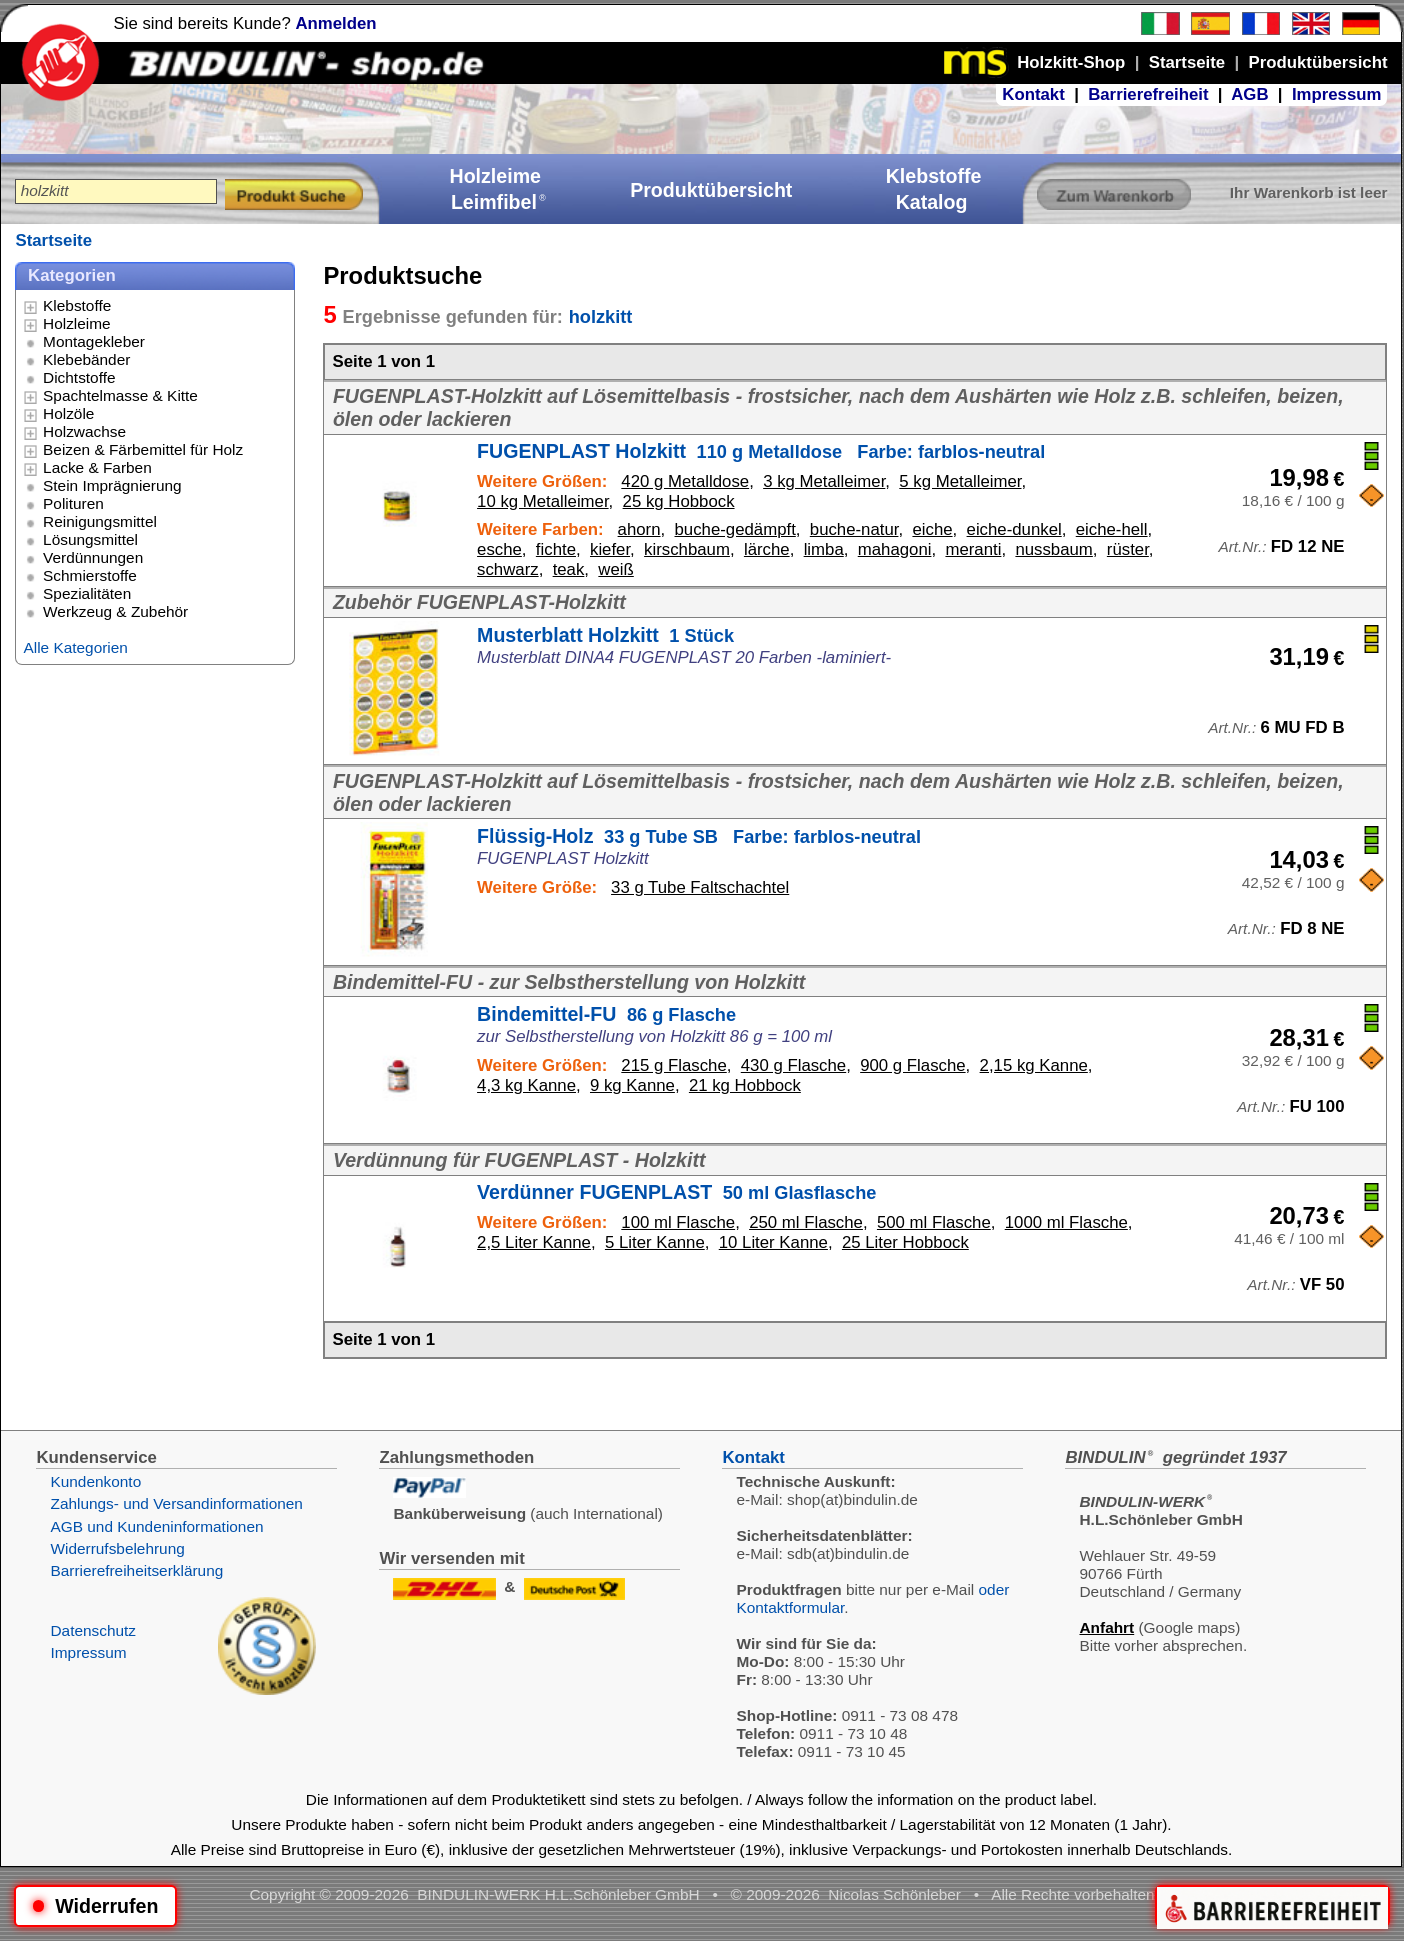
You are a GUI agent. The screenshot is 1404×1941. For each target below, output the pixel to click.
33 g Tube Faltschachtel (700, 887)
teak (569, 569)
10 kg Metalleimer (543, 501)
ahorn (639, 529)
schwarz (508, 569)
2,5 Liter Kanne (534, 1242)
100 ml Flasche (678, 1222)
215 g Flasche (673, 1065)
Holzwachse (84, 431)
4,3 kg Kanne (526, 1085)
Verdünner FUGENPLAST (676, 1192)
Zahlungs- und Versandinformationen (176, 1503)
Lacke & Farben (97, 467)
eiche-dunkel (1014, 529)
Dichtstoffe (79, 377)
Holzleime (77, 323)
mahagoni (895, 549)
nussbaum (1053, 549)
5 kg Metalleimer (960, 481)
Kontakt (1033, 94)
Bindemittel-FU (606, 1014)
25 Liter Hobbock (905, 1242)
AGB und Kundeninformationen (156, 1526)
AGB (1249, 94)
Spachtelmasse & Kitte (120, 395)
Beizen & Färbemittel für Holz (143, 449)
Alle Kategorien (75, 647)
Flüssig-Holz (699, 836)
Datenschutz (93, 1630)
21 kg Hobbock (745, 1085)
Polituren (73, 503)
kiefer (610, 549)
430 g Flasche (793, 1065)
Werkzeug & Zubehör (115, 611)
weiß (615, 569)
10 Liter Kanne (773, 1242)
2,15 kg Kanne (1034, 1065)
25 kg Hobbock (679, 501)
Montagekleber (94, 341)
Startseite (53, 240)
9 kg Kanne (632, 1085)
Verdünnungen (93, 557)
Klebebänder (86, 359)
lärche (767, 549)
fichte (556, 549)
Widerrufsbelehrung (117, 1548)
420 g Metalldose (685, 481)
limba (824, 549)
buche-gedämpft (735, 529)
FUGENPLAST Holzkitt (761, 451)
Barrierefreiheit (1148, 94)
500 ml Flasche (934, 1222)
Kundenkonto (95, 1481)
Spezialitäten (87, 593)
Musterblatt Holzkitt (605, 635)
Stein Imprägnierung (112, 485)
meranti (973, 549)
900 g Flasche (912, 1065)
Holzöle (68, 413)
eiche (932, 529)
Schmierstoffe (90, 575)
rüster (1128, 549)
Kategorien (72, 275)
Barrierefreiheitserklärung (136, 1570)
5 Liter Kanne (655, 1242)
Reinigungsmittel (100, 521)
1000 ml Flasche (1066, 1222)
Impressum (1337, 94)
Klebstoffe (77, 305)
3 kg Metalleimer (824, 481)
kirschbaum (687, 549)
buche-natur (854, 529)
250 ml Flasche (806, 1222)
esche (499, 549)
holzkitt (601, 317)
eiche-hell (1112, 529)
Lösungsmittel (90, 539)
